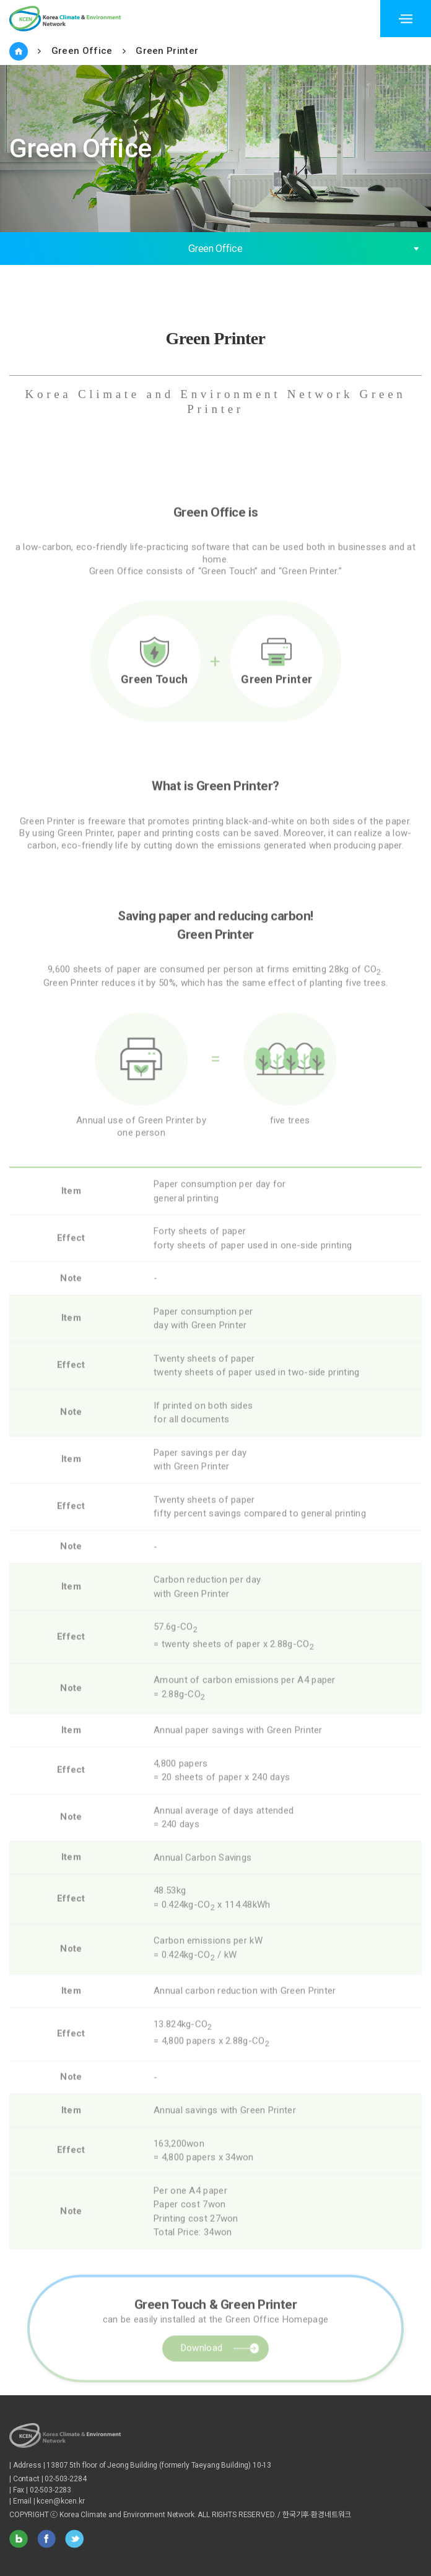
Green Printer (167, 50)
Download (201, 2386)
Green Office (82, 50)
